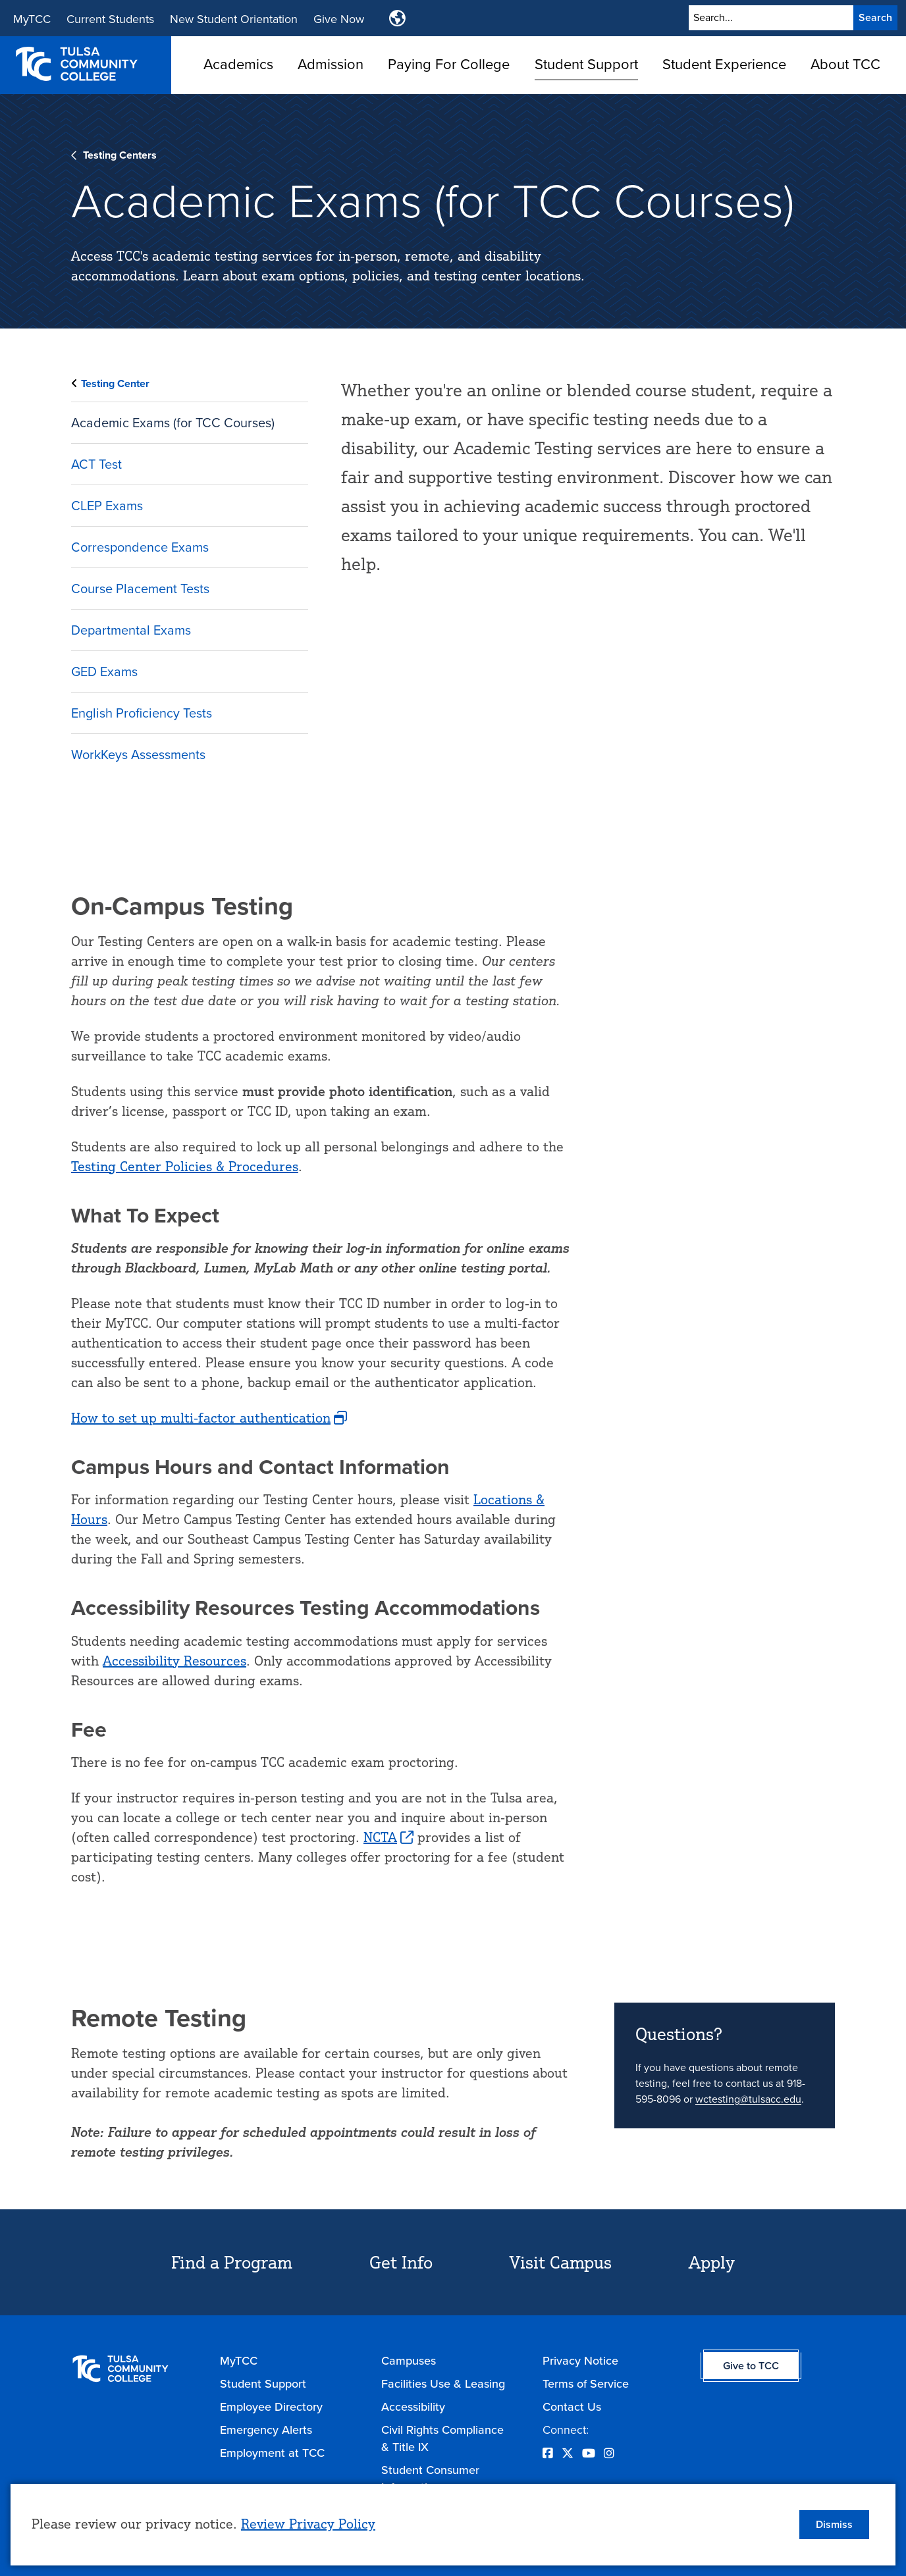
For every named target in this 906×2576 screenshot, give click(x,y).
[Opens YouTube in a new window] (588, 2453)
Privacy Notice (580, 2360)
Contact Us (572, 2406)
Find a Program (231, 2262)
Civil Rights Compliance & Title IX (442, 2438)
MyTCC (32, 19)
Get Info (401, 2262)
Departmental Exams (131, 630)
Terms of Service (586, 2383)
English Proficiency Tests (141, 713)
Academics (238, 64)
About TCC (845, 64)
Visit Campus (561, 2262)
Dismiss (834, 2524)
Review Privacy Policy (308, 2523)
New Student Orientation (234, 19)
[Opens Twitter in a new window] (567, 2453)
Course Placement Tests (140, 588)
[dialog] (453, 2524)
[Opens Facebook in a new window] (548, 2453)
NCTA (380, 1837)
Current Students (110, 19)
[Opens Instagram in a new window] (609, 2453)
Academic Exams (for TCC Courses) (173, 423)
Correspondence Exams (140, 547)
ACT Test (96, 464)
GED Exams (104, 671)
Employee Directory (271, 2406)
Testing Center (115, 383)
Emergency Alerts (266, 2429)
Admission (330, 64)
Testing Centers (120, 155)
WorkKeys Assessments (138, 754)
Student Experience (724, 64)
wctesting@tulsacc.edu (748, 2099)
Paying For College (449, 64)
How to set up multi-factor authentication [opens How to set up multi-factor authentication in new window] (201, 1417)
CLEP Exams (107, 505)
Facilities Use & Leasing (443, 2383)
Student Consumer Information (430, 2478)
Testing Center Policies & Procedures (184, 1166)
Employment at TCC (272, 2452)
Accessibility (413, 2406)
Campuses (408, 2360)
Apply (712, 2262)
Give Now (338, 19)
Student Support (586, 64)
